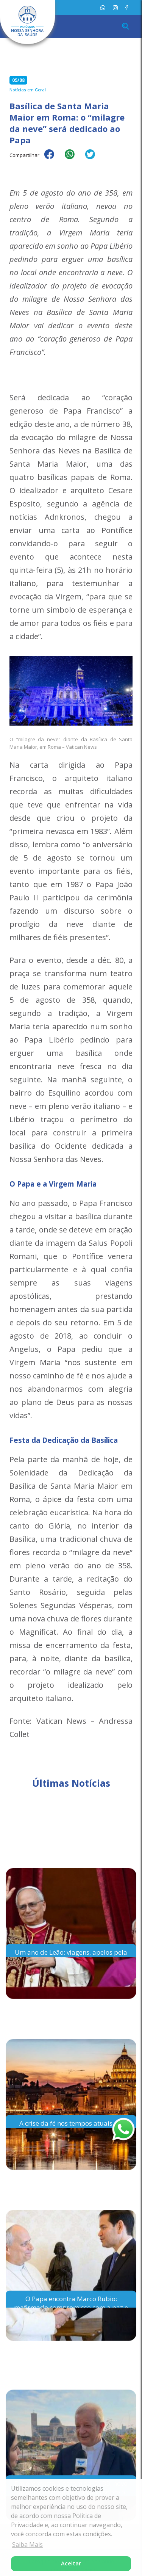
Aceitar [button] (71, 2563)
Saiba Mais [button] (27, 2544)
